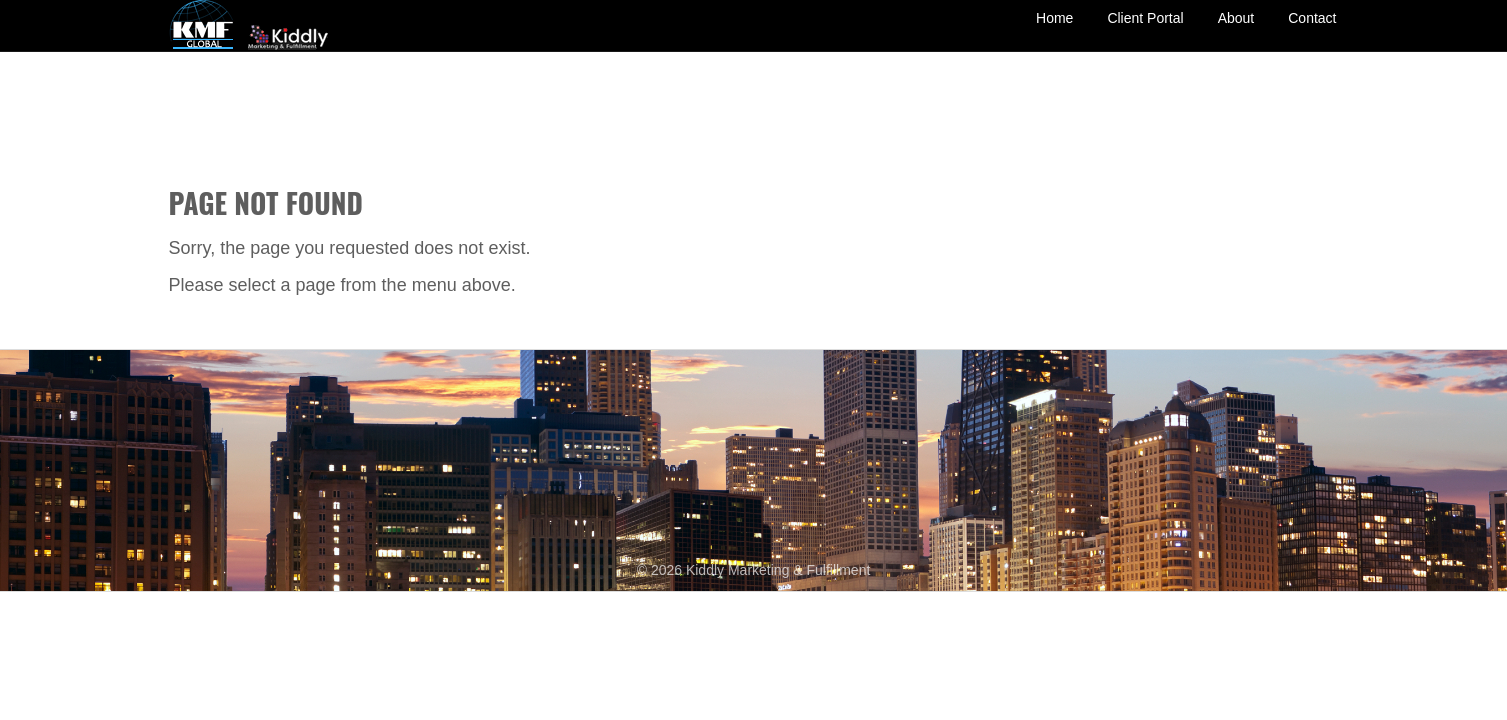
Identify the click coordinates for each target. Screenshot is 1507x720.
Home (1054, 33)
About (1236, 33)
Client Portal (1145, 33)
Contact (1312, 33)
